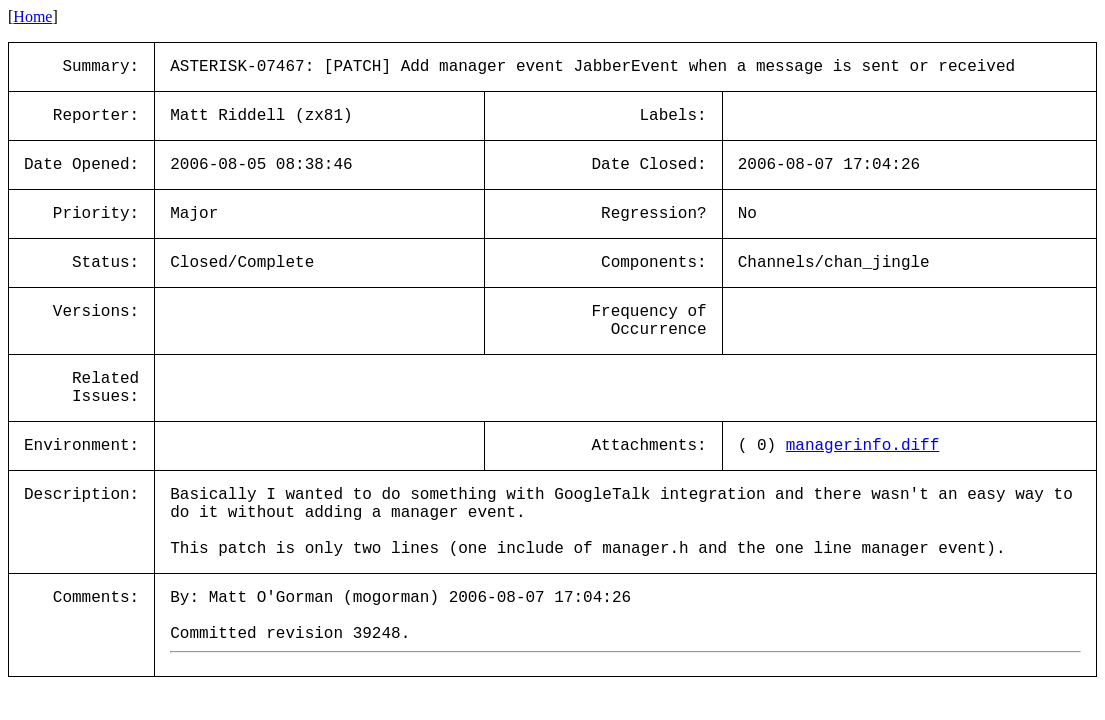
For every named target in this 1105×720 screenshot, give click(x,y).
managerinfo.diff (863, 446)
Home (32, 16)
